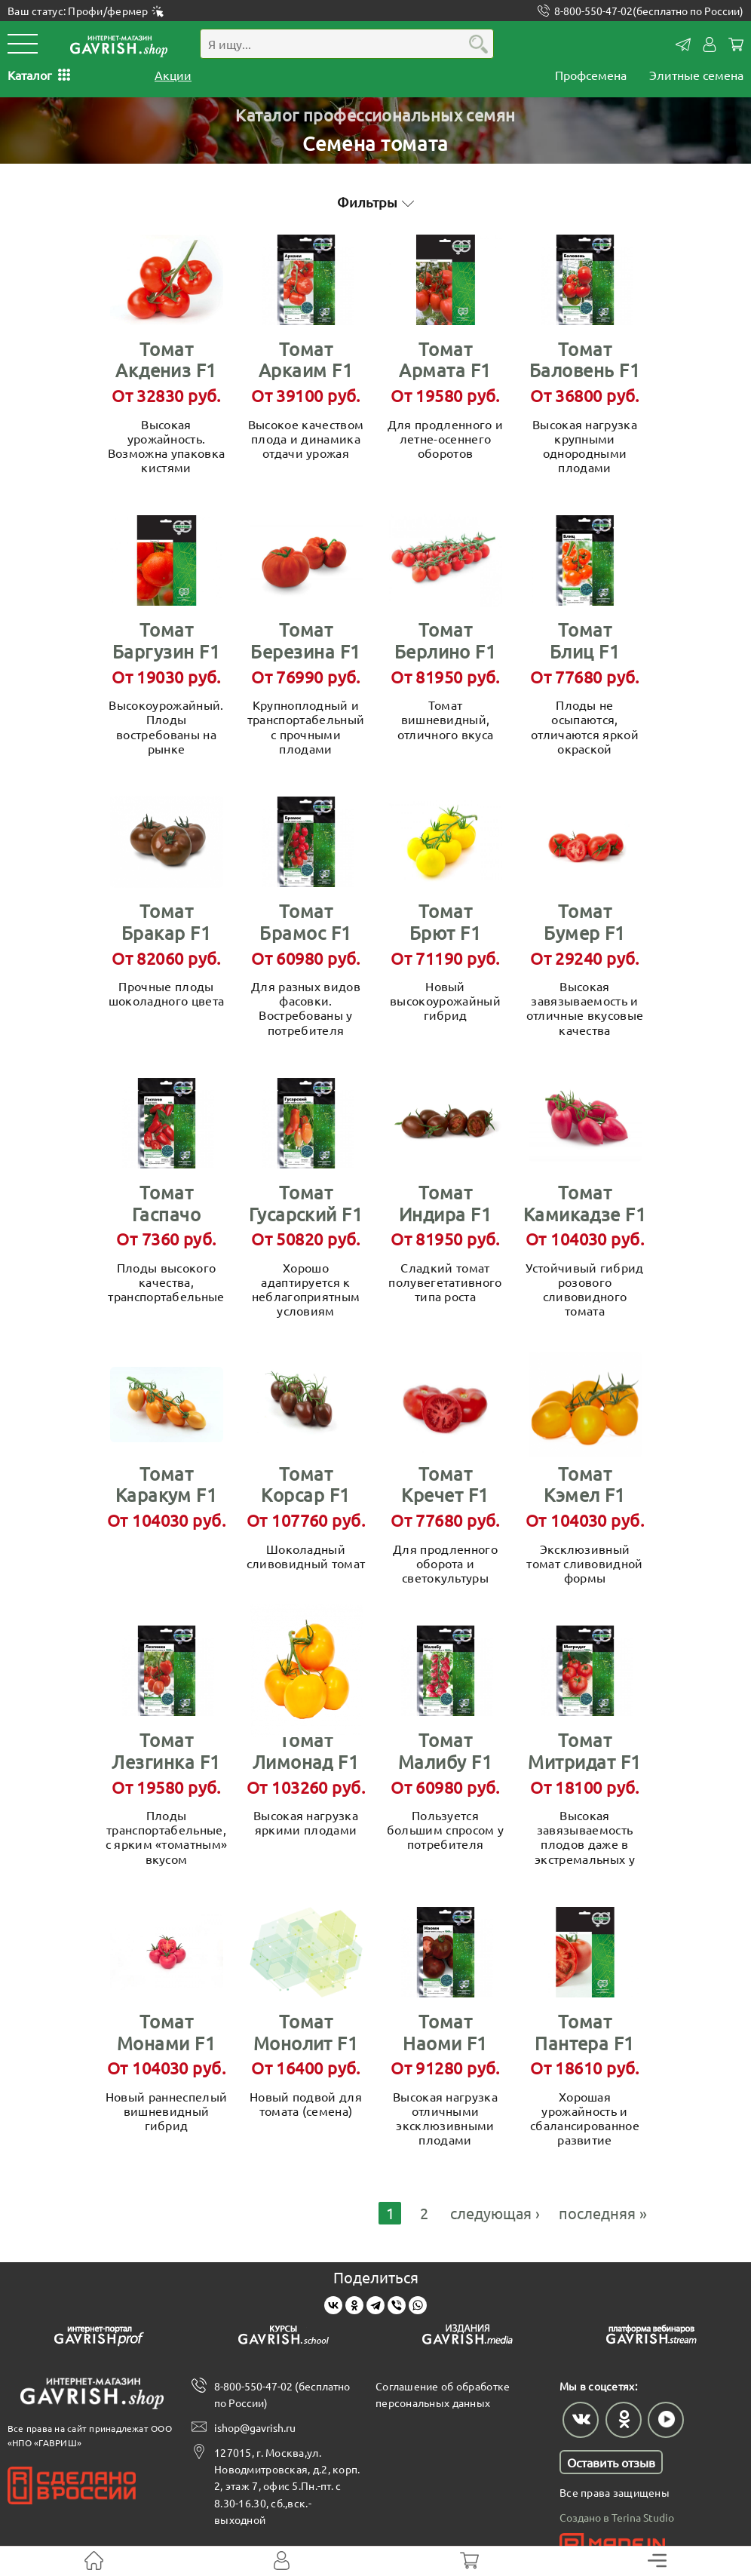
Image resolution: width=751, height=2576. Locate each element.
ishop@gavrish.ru (255, 2423)
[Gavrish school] (284, 2333)
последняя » (603, 2208)
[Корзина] (469, 2561)
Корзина (735, 44)
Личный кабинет (709, 44)
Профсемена (591, 75)
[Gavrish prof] (100, 2333)
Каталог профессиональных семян (375, 110)
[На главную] (93, 2561)
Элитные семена (696, 75)
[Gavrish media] (467, 2333)
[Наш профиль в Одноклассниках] (623, 2415)
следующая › (495, 2208)
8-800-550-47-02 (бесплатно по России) (282, 2390)
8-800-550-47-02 (648, 11)
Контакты (683, 44)
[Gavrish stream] (651, 2333)
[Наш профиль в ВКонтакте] (580, 2415)
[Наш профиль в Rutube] (665, 2415)
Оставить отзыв (611, 2457)
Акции (173, 74)
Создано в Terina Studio (616, 2512)
